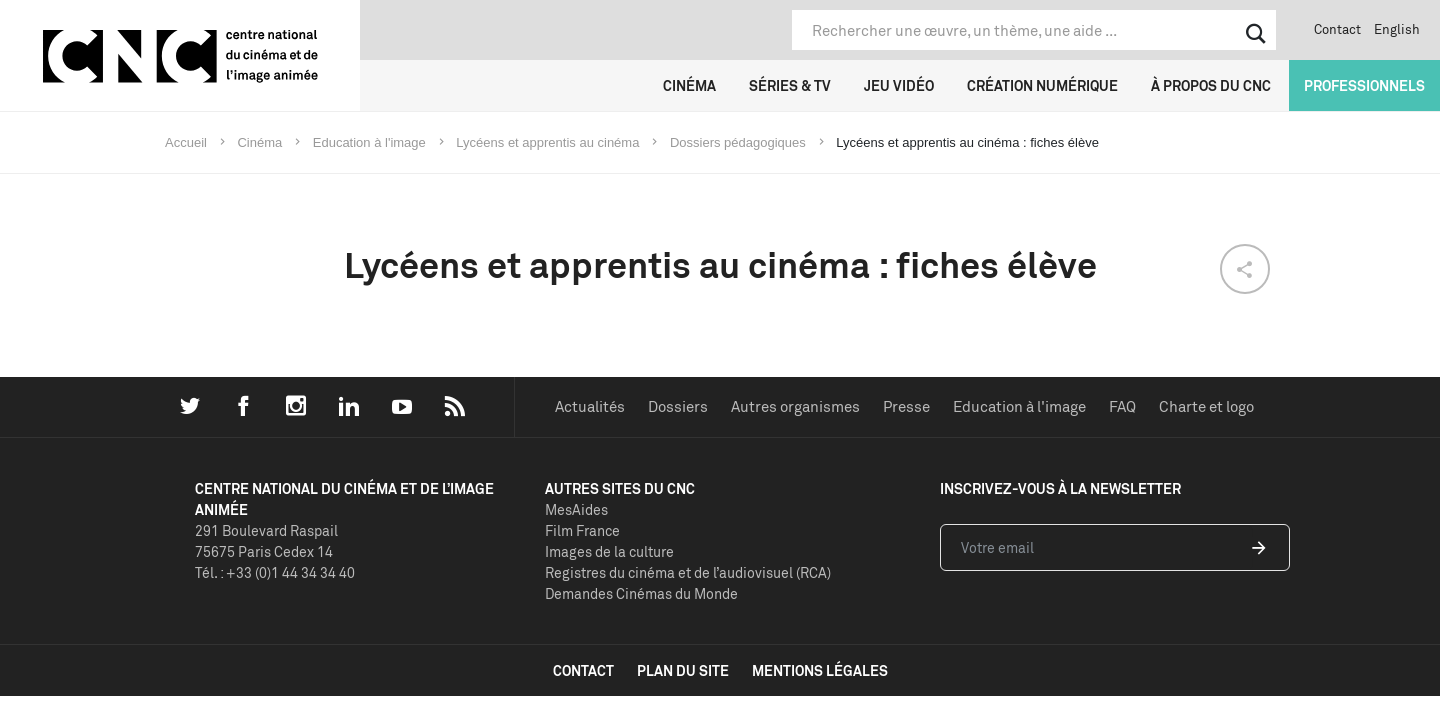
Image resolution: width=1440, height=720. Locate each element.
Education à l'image (1019, 406)
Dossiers (678, 406)
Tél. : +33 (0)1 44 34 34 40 (275, 572)
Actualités (590, 406)
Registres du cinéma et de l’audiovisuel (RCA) (688, 572)
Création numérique (1042, 85)
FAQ (1122, 406)
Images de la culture (609, 551)
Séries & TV (790, 85)
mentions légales (820, 670)
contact (583, 670)
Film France (582, 530)
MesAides (576, 509)
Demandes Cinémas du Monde (641, 593)
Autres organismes (795, 406)
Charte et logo (1206, 406)
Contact (1337, 29)
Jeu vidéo (899, 85)
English (1397, 29)
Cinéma (689, 85)
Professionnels (1364, 85)
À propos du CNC (1211, 85)
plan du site (683, 670)
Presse (906, 406)
